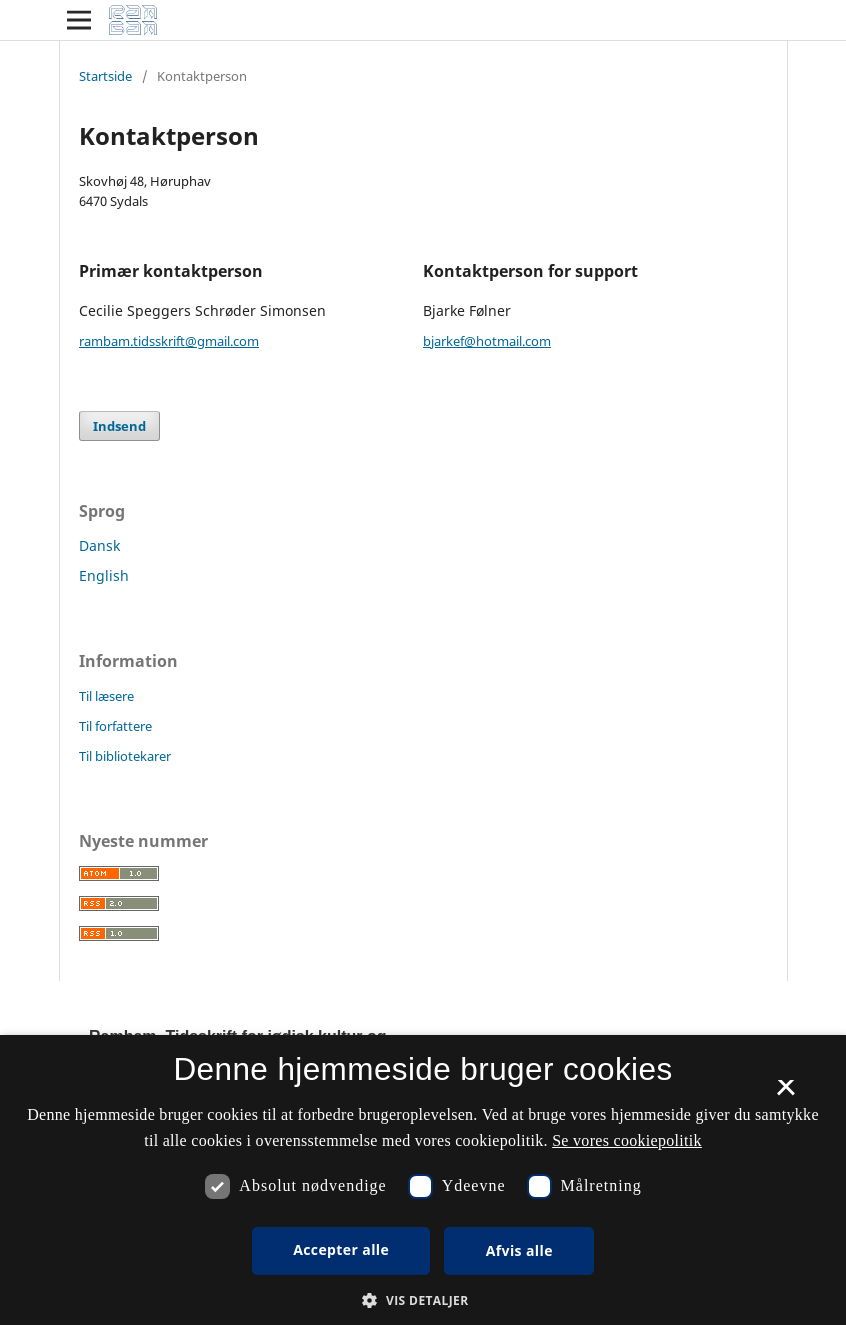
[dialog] (423, 1180)
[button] (422, 1300)
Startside (105, 76)
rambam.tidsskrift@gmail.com (169, 341)
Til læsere (106, 696)
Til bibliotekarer (125, 756)
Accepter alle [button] (341, 1249)
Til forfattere (115, 726)
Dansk (99, 545)
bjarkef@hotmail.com (487, 341)
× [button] (785, 1094)
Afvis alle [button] (519, 1250)
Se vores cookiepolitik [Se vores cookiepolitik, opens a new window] (627, 1140)
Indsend (119, 426)
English (104, 575)
